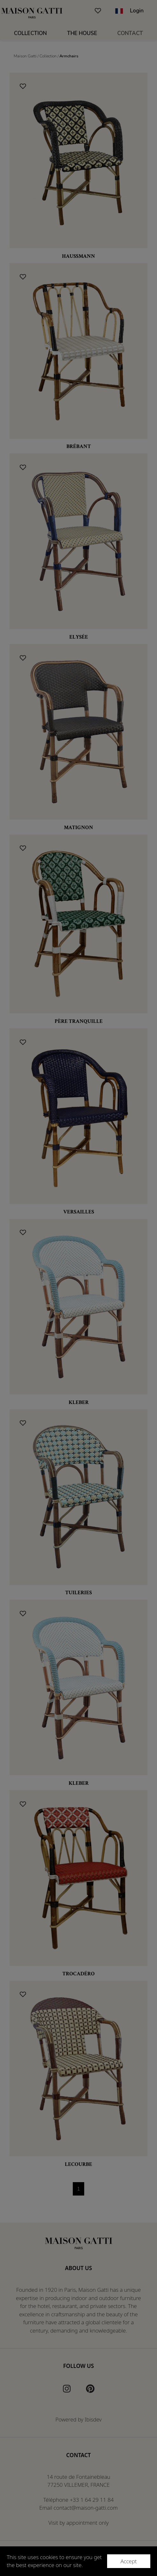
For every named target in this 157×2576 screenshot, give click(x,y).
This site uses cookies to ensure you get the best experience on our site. (54, 2561)
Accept (128, 2561)
